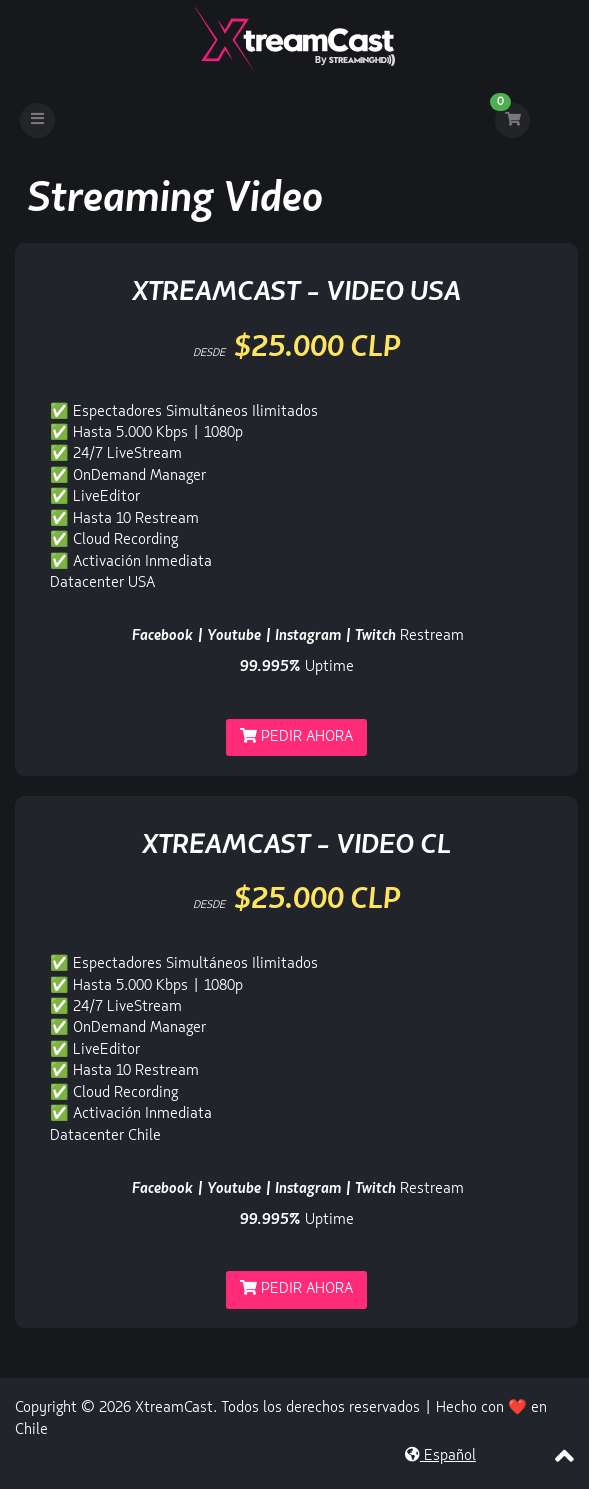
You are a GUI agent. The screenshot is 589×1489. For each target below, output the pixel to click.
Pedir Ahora (296, 736)
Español (440, 1456)
